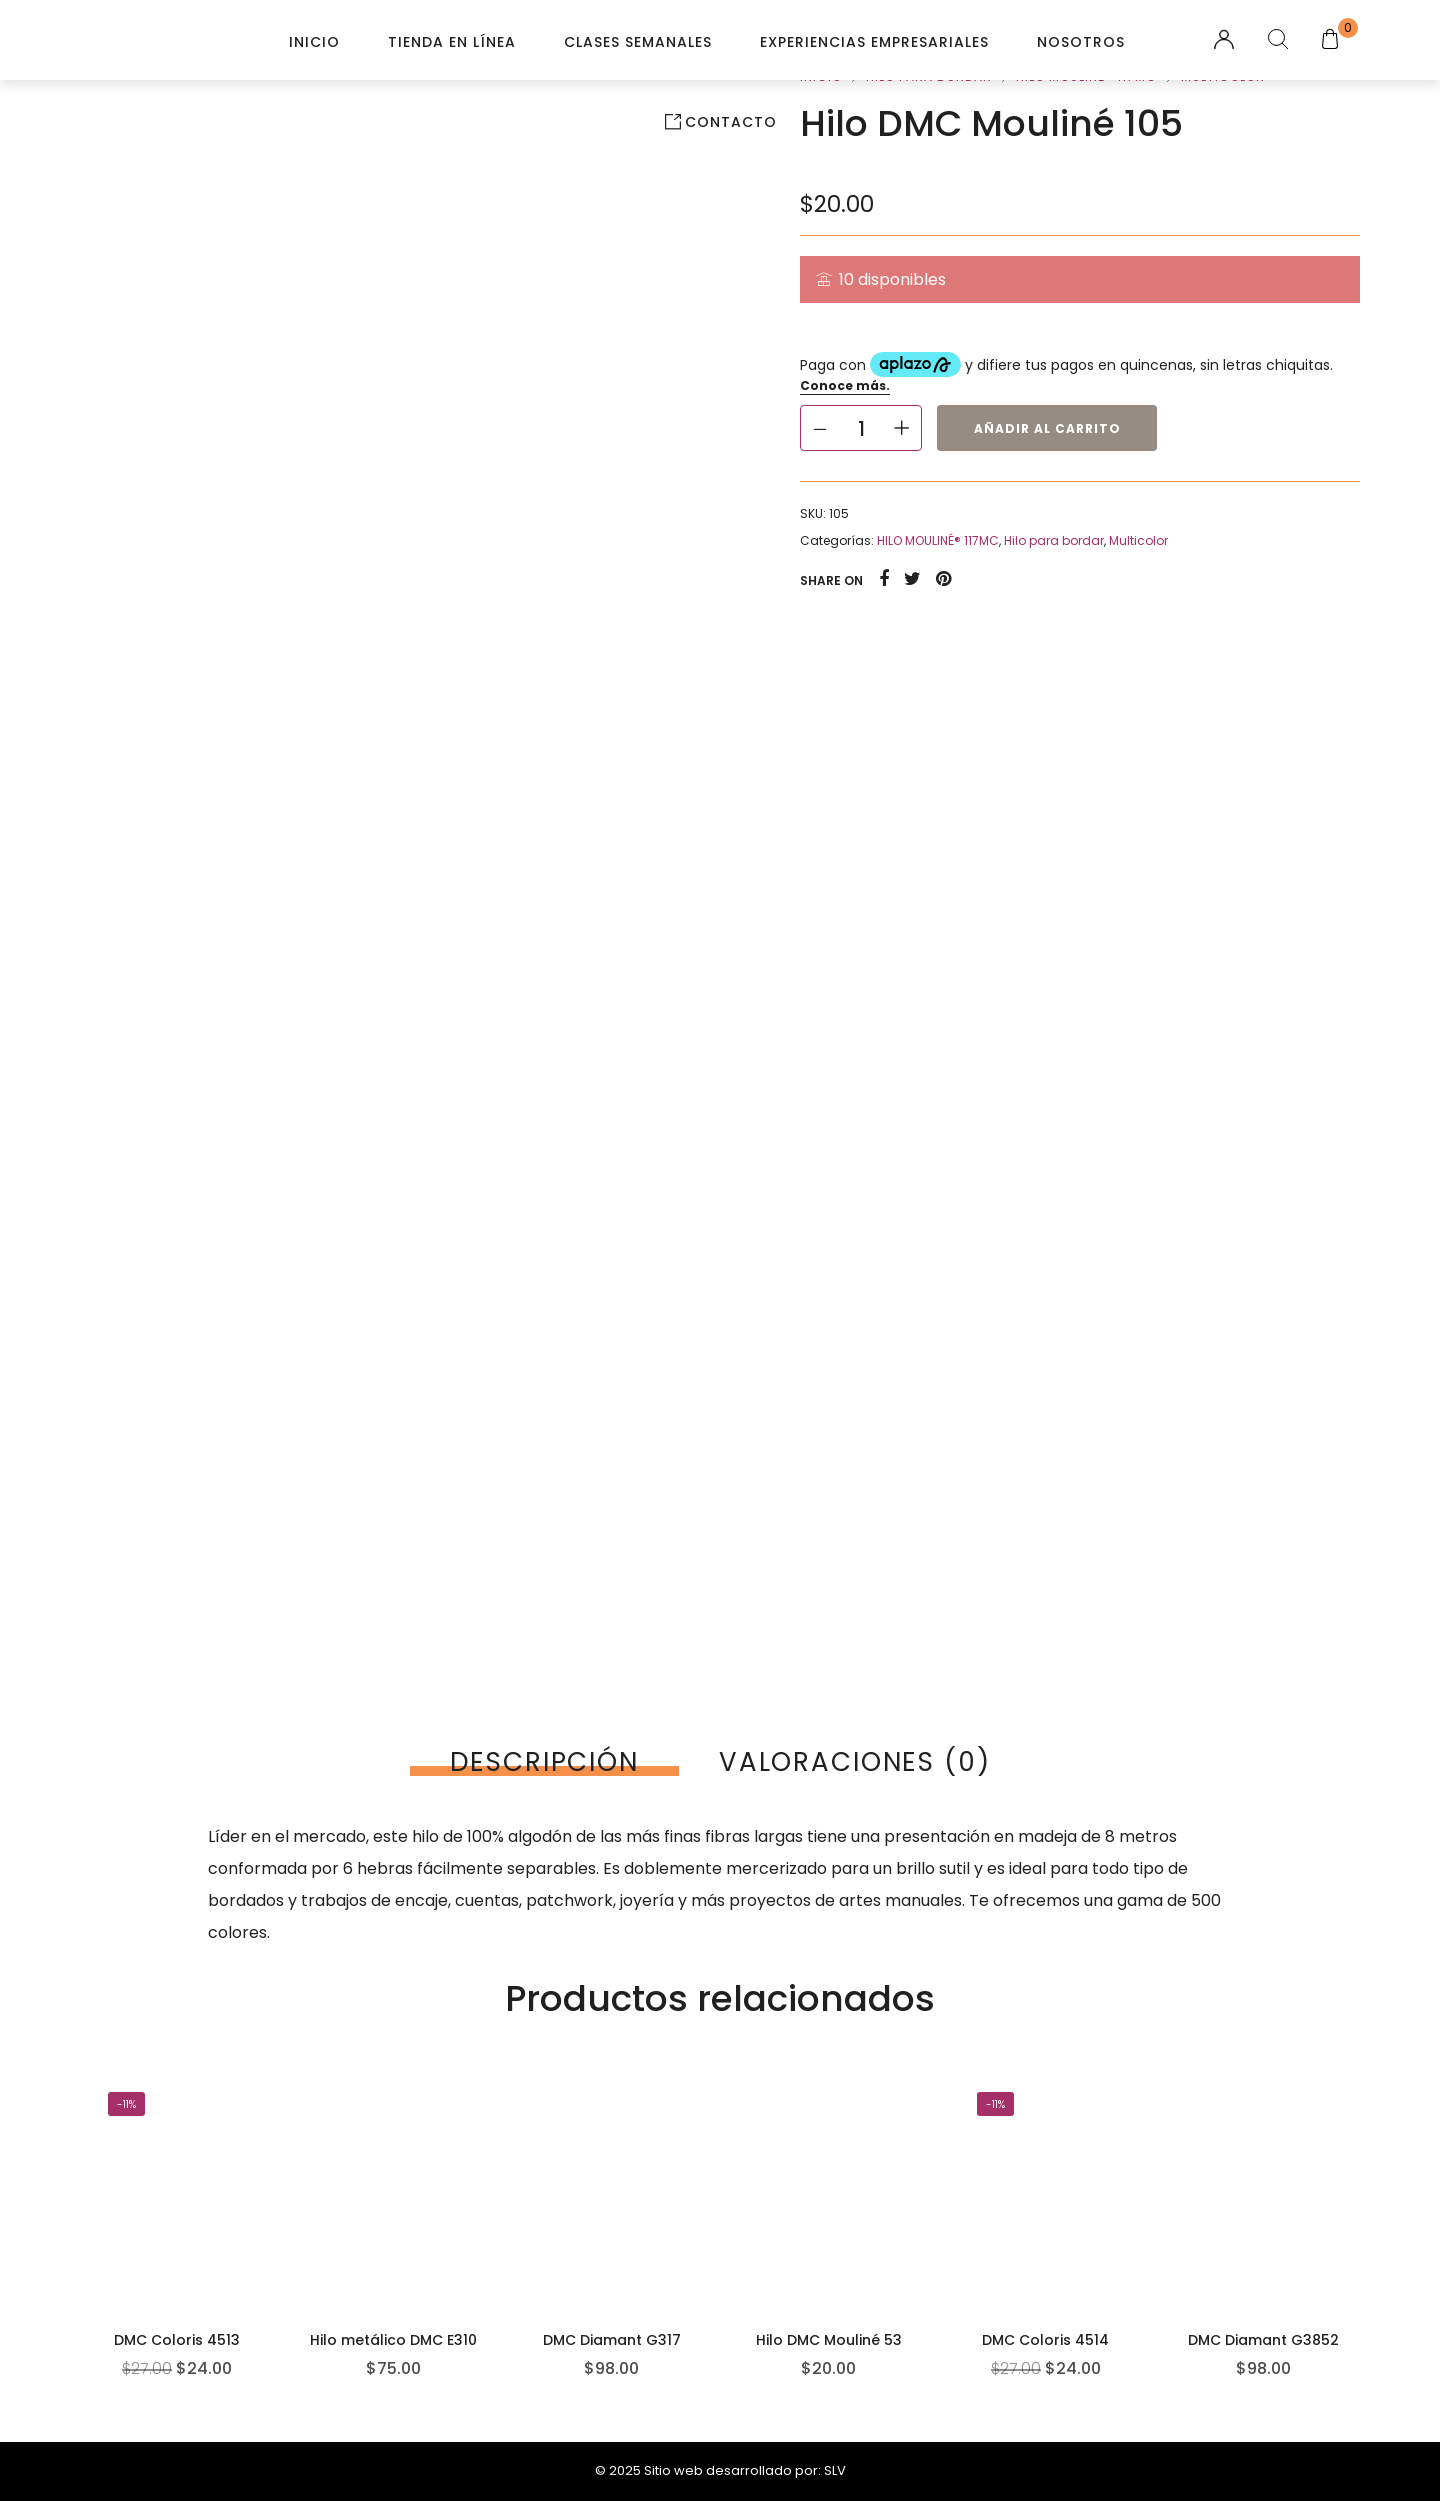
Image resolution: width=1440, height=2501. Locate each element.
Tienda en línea (452, 42)
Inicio (314, 42)
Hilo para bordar (1054, 540)
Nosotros (1081, 42)
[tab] (544, 1762)
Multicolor (1138, 540)
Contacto (731, 122)
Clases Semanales (638, 42)
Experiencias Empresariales (874, 42)
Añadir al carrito (1047, 428)
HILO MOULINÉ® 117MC (938, 540)
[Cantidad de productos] (861, 428)
